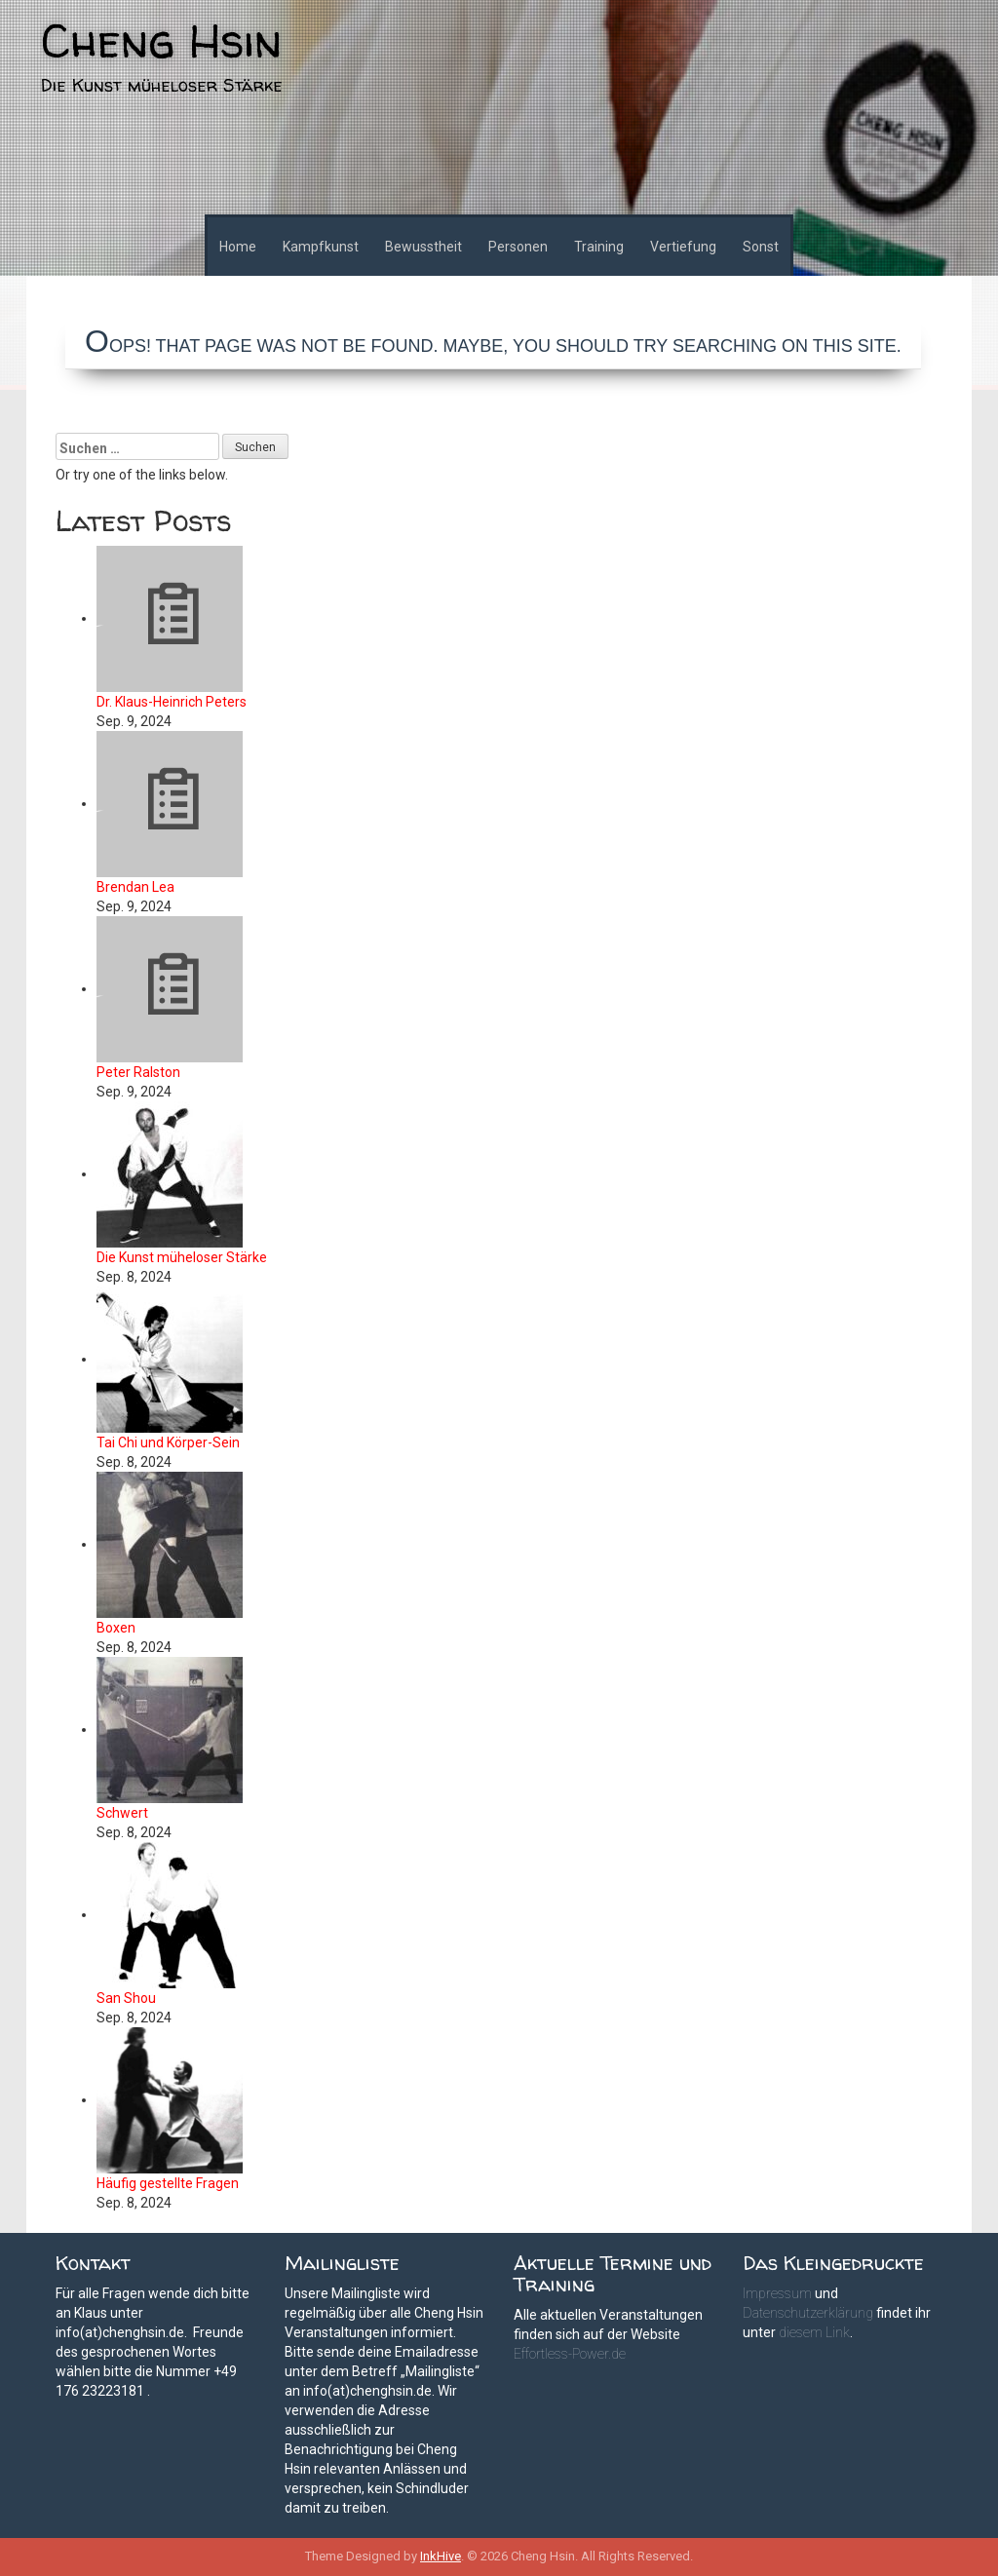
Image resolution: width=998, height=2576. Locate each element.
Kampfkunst (321, 246)
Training (599, 246)
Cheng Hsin (161, 40)
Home (237, 246)
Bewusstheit (423, 246)
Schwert (122, 1813)
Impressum (777, 2293)
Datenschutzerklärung (808, 2313)
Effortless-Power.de (570, 2354)
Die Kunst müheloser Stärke (181, 1257)
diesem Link (814, 2332)
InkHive (440, 2556)
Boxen (115, 1627)
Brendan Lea (135, 887)
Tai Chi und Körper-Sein (168, 1442)
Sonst (761, 246)
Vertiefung (683, 246)
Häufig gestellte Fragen (167, 2183)
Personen (518, 246)
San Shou (126, 1998)
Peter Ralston (138, 1072)
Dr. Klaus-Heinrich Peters (171, 702)
